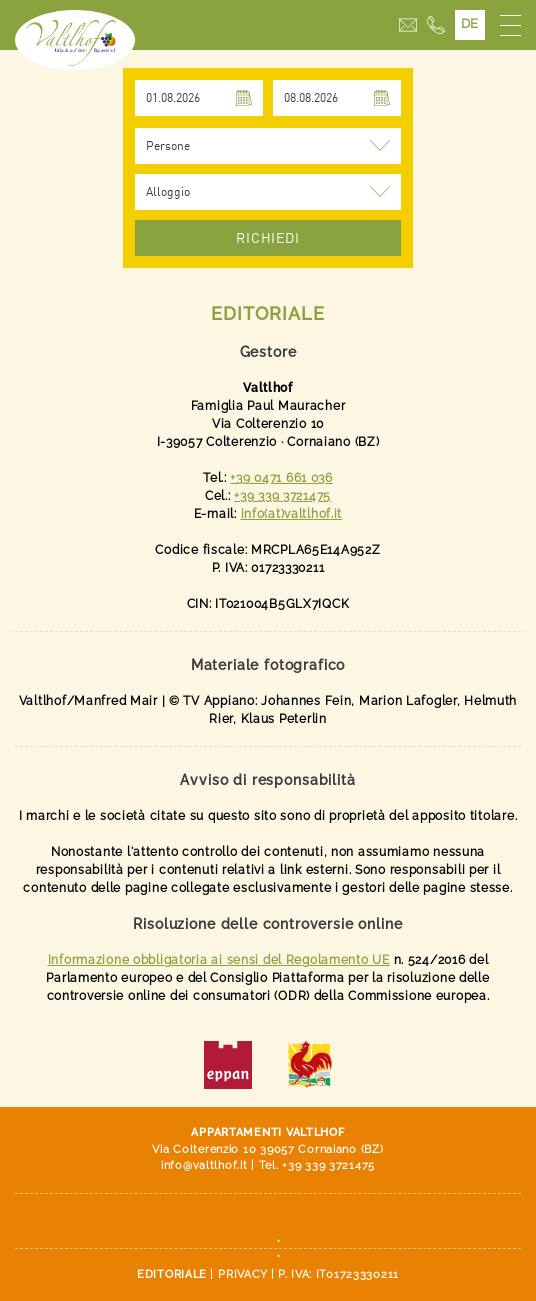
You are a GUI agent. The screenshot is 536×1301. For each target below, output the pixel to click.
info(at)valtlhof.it (292, 514)
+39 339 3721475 (282, 496)
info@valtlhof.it (204, 1165)
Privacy (243, 1274)
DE (470, 23)
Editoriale (172, 1274)
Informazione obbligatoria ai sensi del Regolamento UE (219, 960)
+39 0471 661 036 (281, 478)
